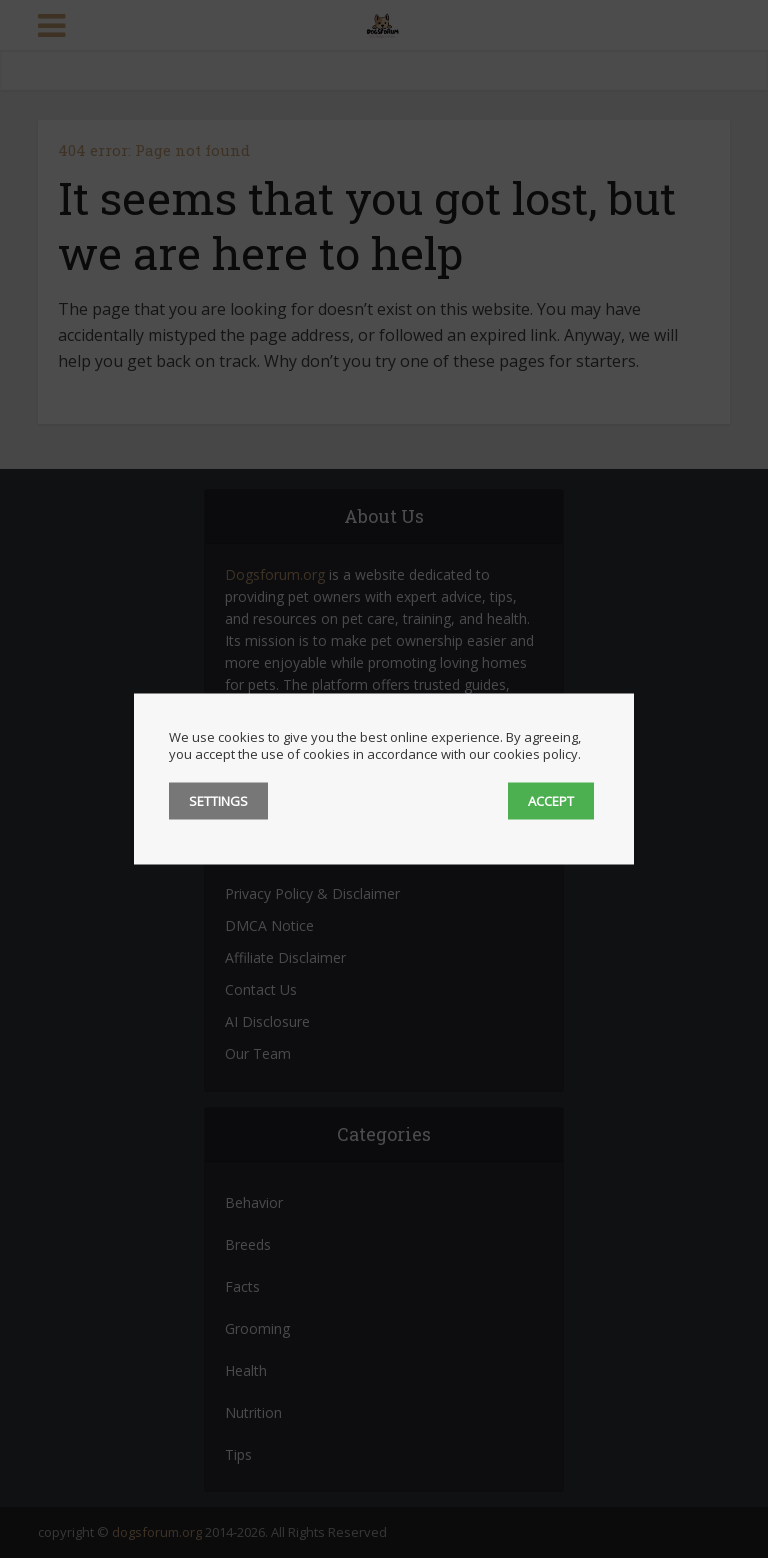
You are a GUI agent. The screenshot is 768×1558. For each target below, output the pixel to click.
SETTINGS (218, 801)
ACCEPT (551, 801)
